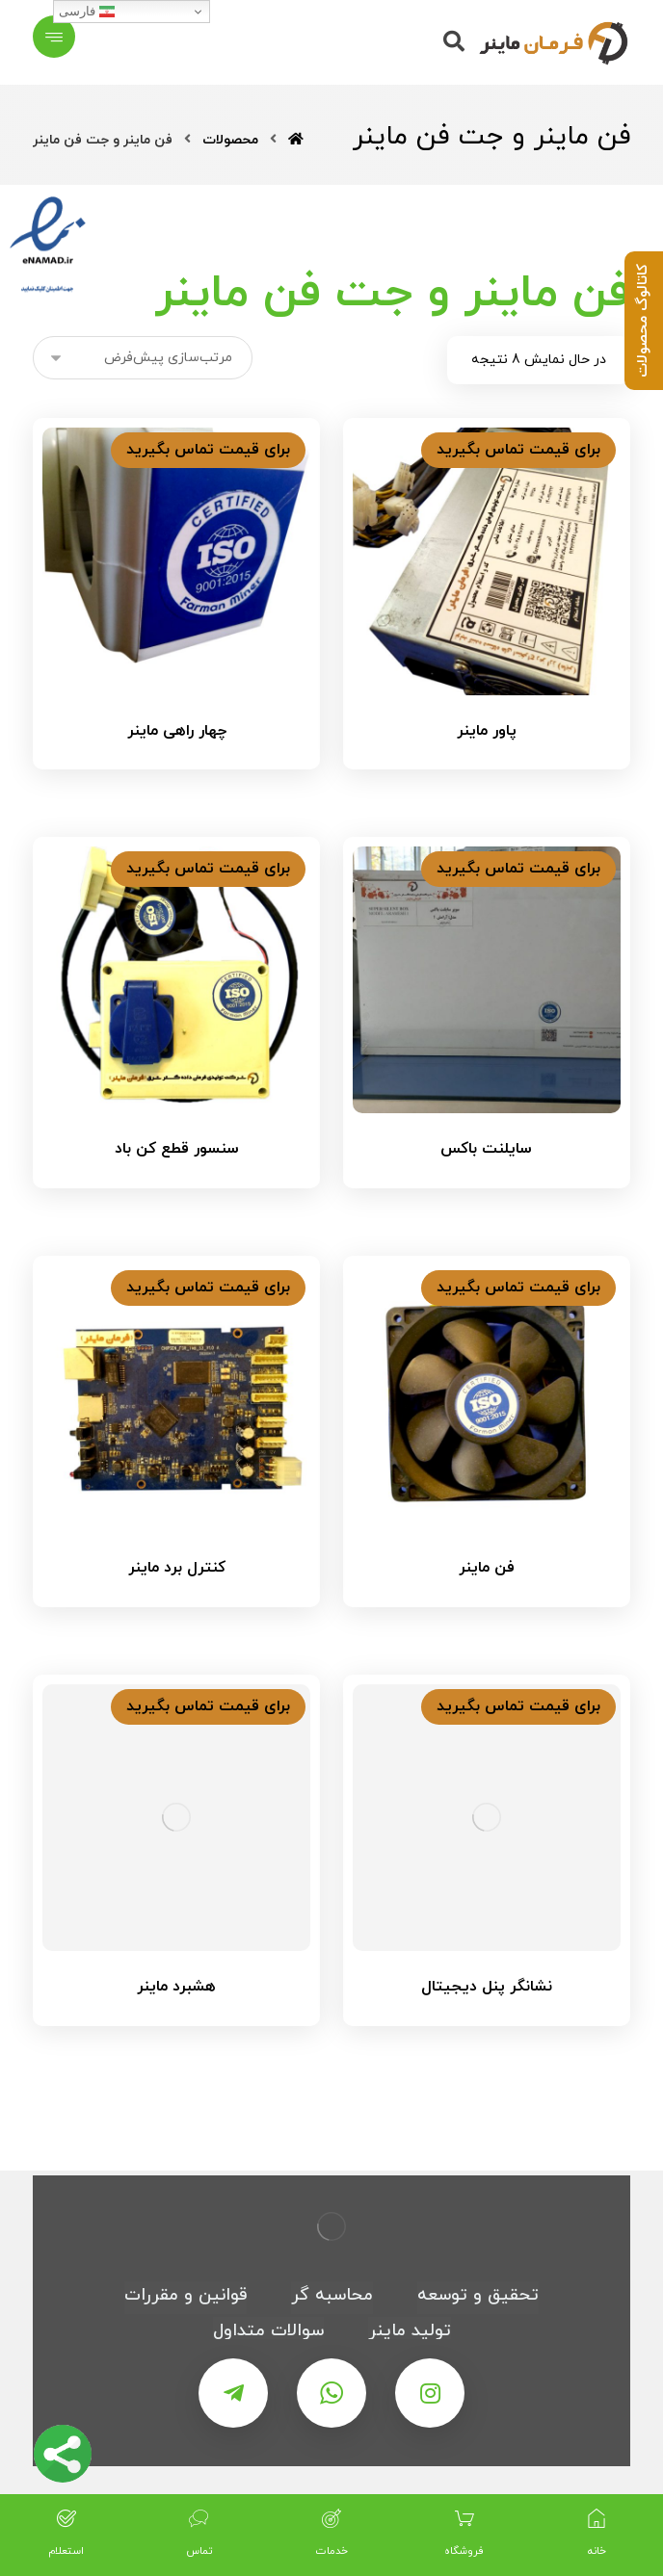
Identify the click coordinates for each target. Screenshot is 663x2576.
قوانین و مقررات (185, 2295)
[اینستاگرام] (429, 2393)
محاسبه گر (332, 2295)
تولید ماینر (409, 2331)
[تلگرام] (233, 2393)
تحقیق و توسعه (478, 2295)
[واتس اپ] (331, 2393)
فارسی (87, 11)
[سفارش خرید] (142, 357)
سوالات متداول (268, 2331)
